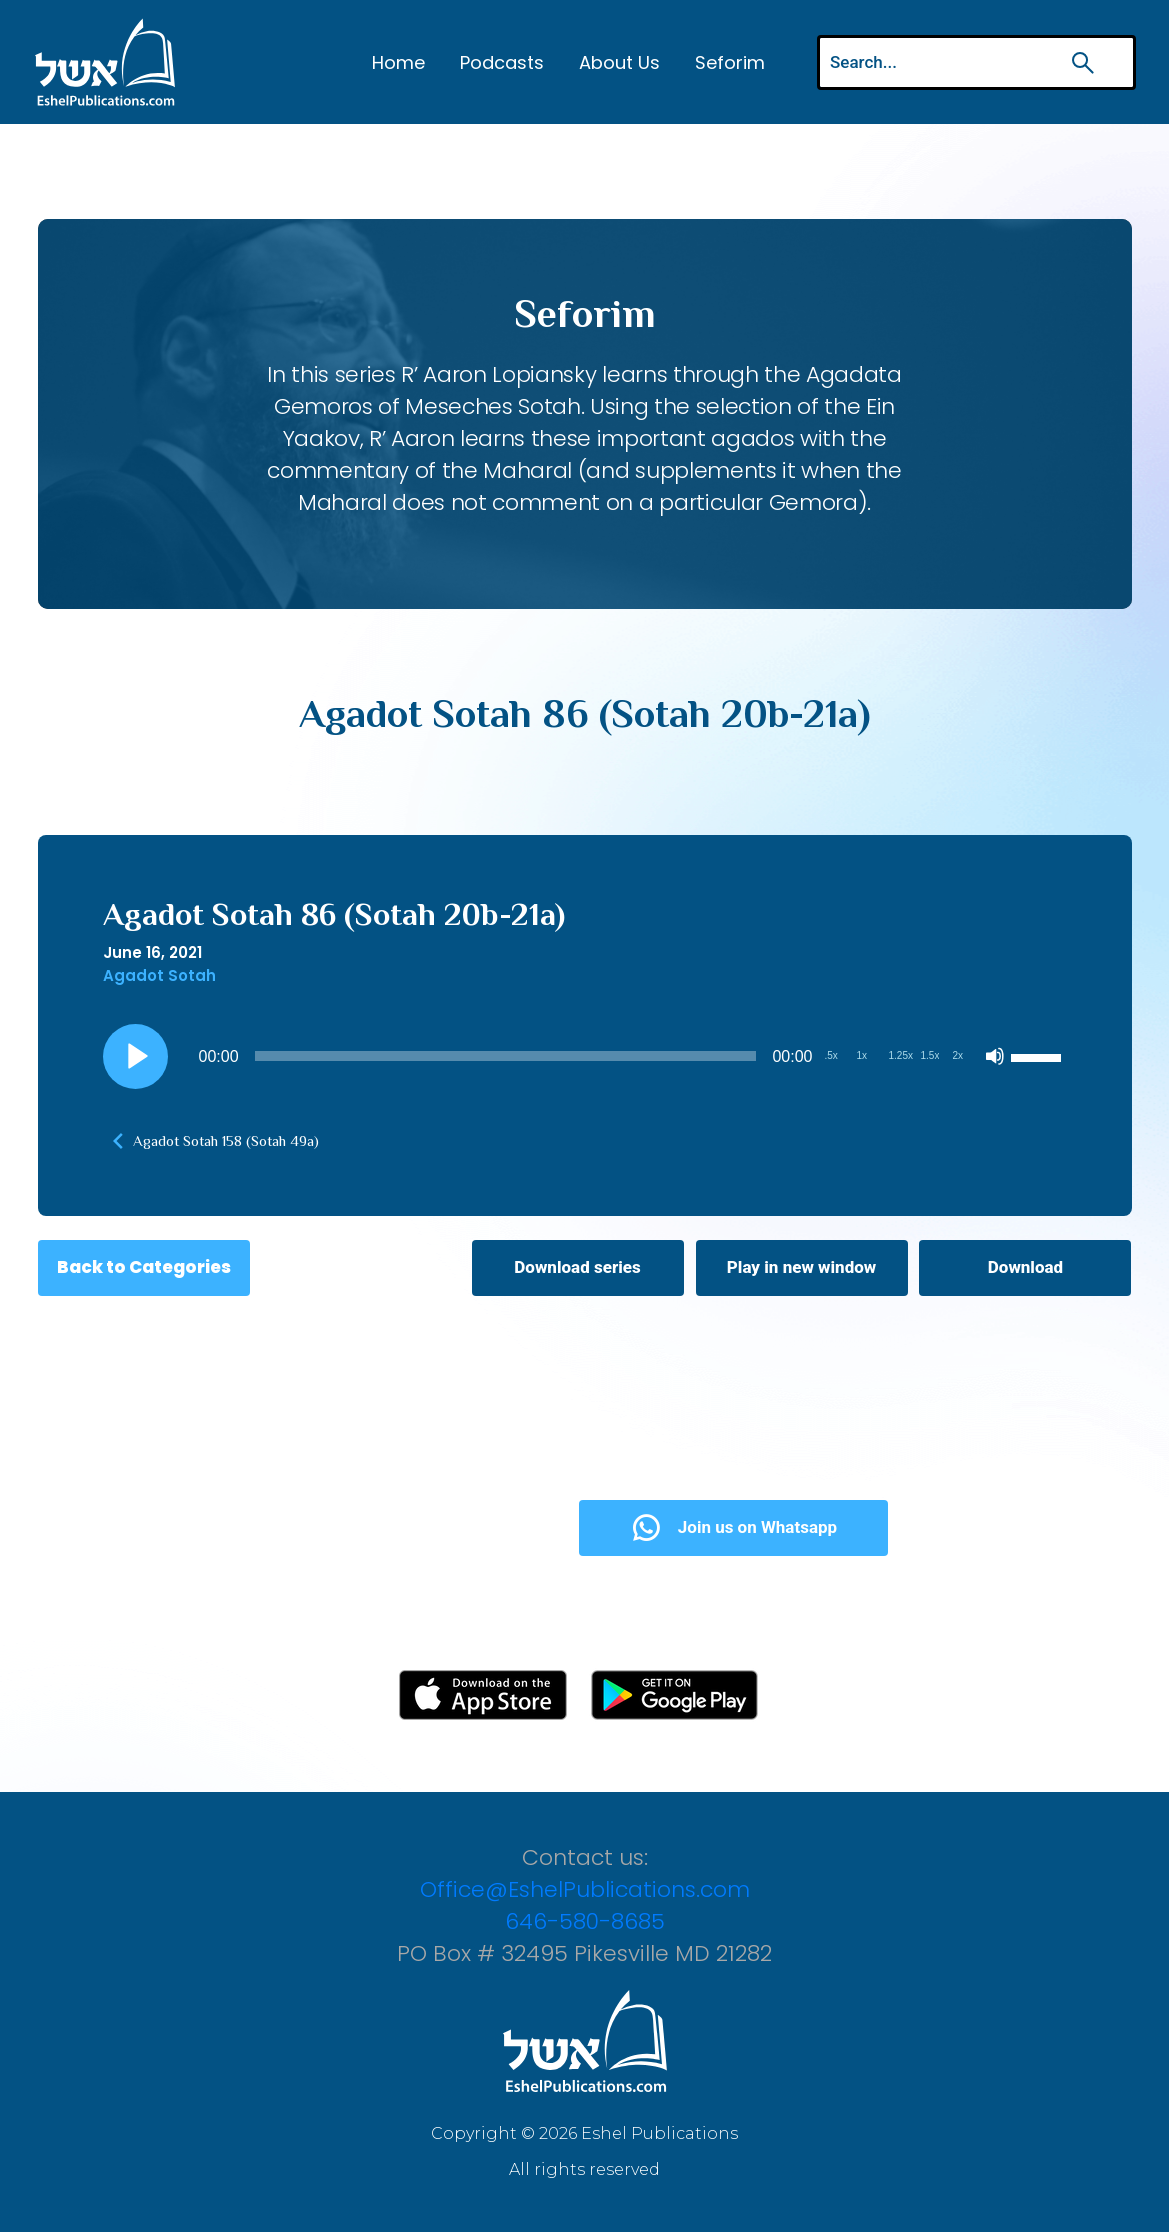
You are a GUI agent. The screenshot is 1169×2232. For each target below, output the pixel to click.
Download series (577, 1267)
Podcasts (502, 62)
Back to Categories (144, 1267)
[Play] (135, 1056)
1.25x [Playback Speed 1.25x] (901, 1055)
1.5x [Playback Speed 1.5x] (930, 1055)
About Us (619, 62)
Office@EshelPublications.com (585, 1889)
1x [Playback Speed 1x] (862, 1055)
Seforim (730, 62)
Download (1025, 1267)
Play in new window (801, 1267)
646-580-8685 (585, 1921)
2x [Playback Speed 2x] (958, 1055)
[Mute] (995, 1056)
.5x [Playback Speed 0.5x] (831, 1055)
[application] (585, 1056)
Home (398, 62)
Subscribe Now (416, 1527)
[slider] (506, 1056)
